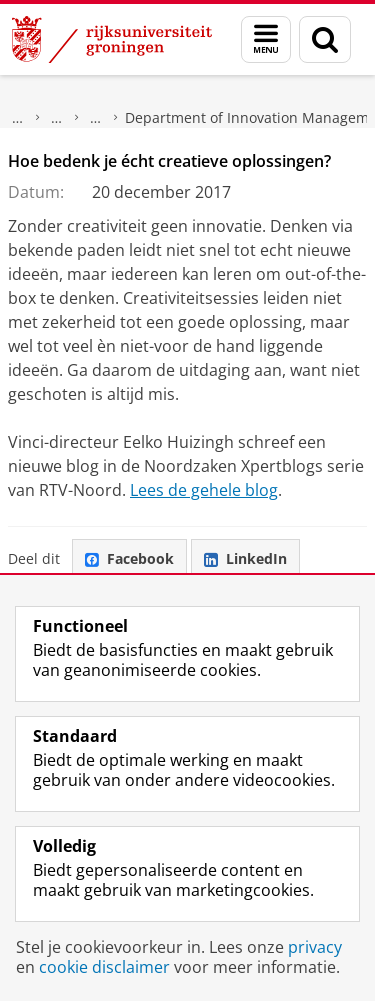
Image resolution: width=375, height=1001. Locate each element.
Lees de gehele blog (204, 490)
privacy (315, 947)
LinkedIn (245, 558)
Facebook (129, 558)
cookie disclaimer (104, 967)
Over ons (18, 118)
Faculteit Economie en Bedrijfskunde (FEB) (57, 118)
